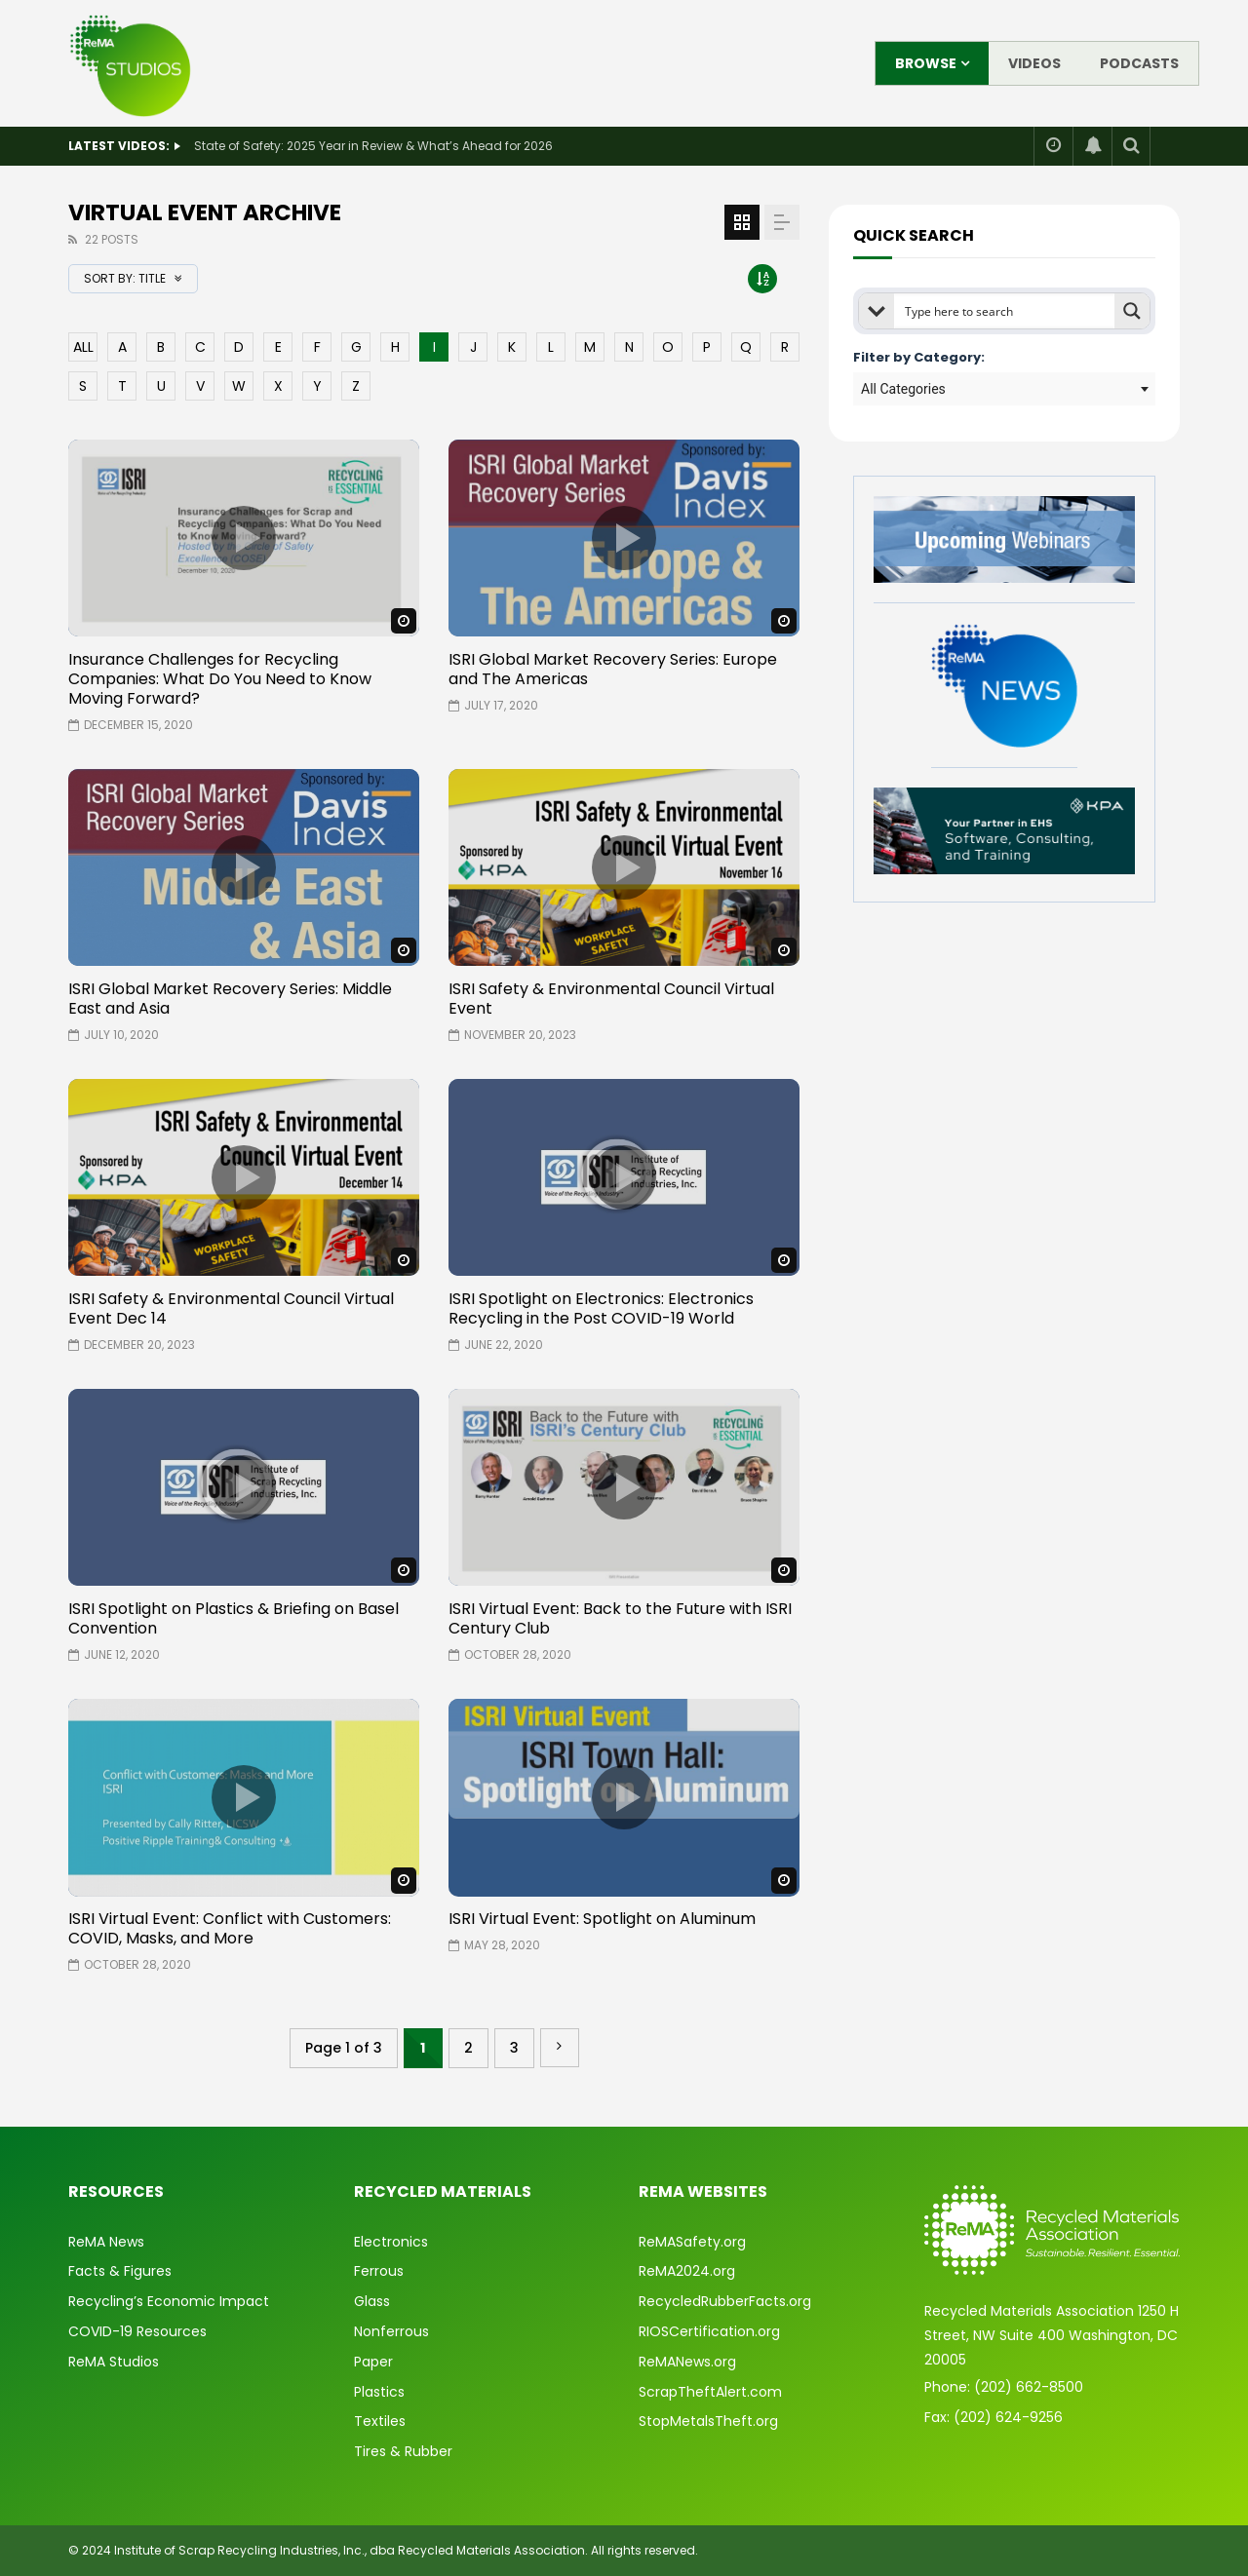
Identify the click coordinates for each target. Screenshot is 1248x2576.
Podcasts (1139, 63)
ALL (83, 347)
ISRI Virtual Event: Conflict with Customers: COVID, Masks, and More (229, 1928)
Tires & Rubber (403, 2451)
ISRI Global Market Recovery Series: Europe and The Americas (612, 669)
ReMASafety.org (692, 2241)
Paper (373, 2361)
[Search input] (1005, 310)
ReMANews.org (687, 2361)
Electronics (391, 2241)
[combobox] (1004, 388)
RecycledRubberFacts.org (725, 2301)
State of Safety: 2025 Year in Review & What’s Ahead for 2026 (373, 145)
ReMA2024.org (687, 2271)
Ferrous (379, 2271)
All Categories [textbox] (903, 389)
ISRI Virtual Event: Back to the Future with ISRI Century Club (620, 1618)
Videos (1034, 63)
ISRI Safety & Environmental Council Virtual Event (611, 998)
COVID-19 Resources (137, 2331)
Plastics (379, 2392)
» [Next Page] (559, 2047)
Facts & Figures (120, 2271)
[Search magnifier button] (1132, 310)
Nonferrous (391, 2331)
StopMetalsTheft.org (708, 2421)
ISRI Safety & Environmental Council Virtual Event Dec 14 (231, 1308)
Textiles (380, 2421)
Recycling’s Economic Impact (168, 2301)
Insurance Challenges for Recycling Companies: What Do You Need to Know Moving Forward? (219, 679)
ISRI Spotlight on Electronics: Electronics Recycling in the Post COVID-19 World (601, 1308)
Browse (925, 63)
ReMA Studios (113, 2361)
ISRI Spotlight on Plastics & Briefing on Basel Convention (233, 1618)
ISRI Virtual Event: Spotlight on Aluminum (602, 1918)
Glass (372, 2301)
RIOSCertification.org (709, 2331)
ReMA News (106, 2241)
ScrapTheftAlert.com (710, 2392)
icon (244, 538)
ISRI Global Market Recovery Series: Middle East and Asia (230, 998)
